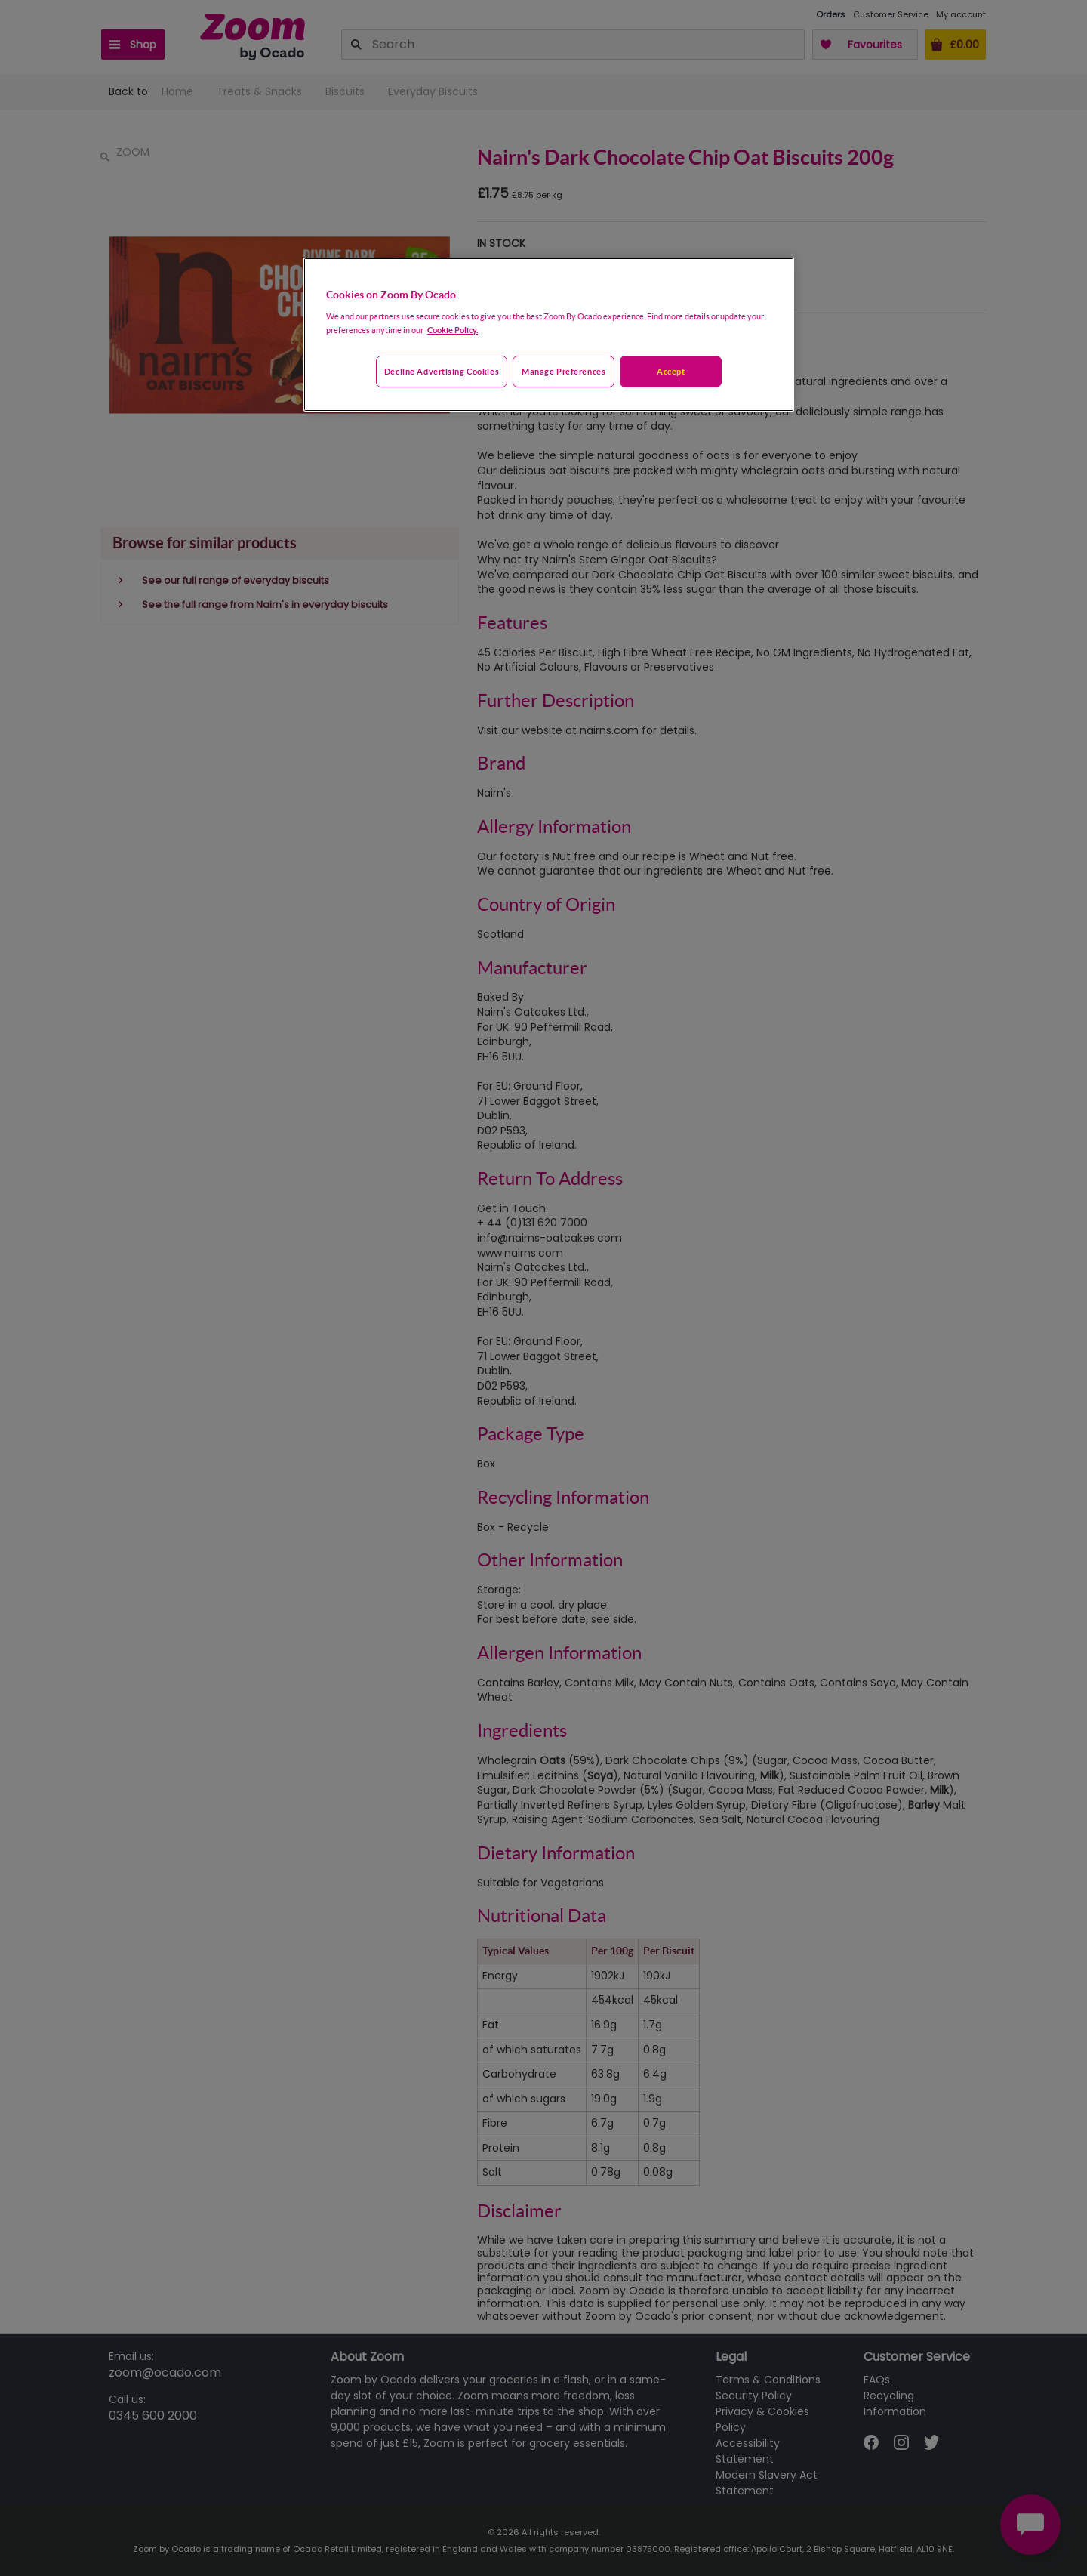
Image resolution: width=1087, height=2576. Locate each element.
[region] (548, 335)
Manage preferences (563, 371)
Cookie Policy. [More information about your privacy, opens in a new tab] (452, 330)
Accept (671, 371)
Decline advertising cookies (441, 371)
